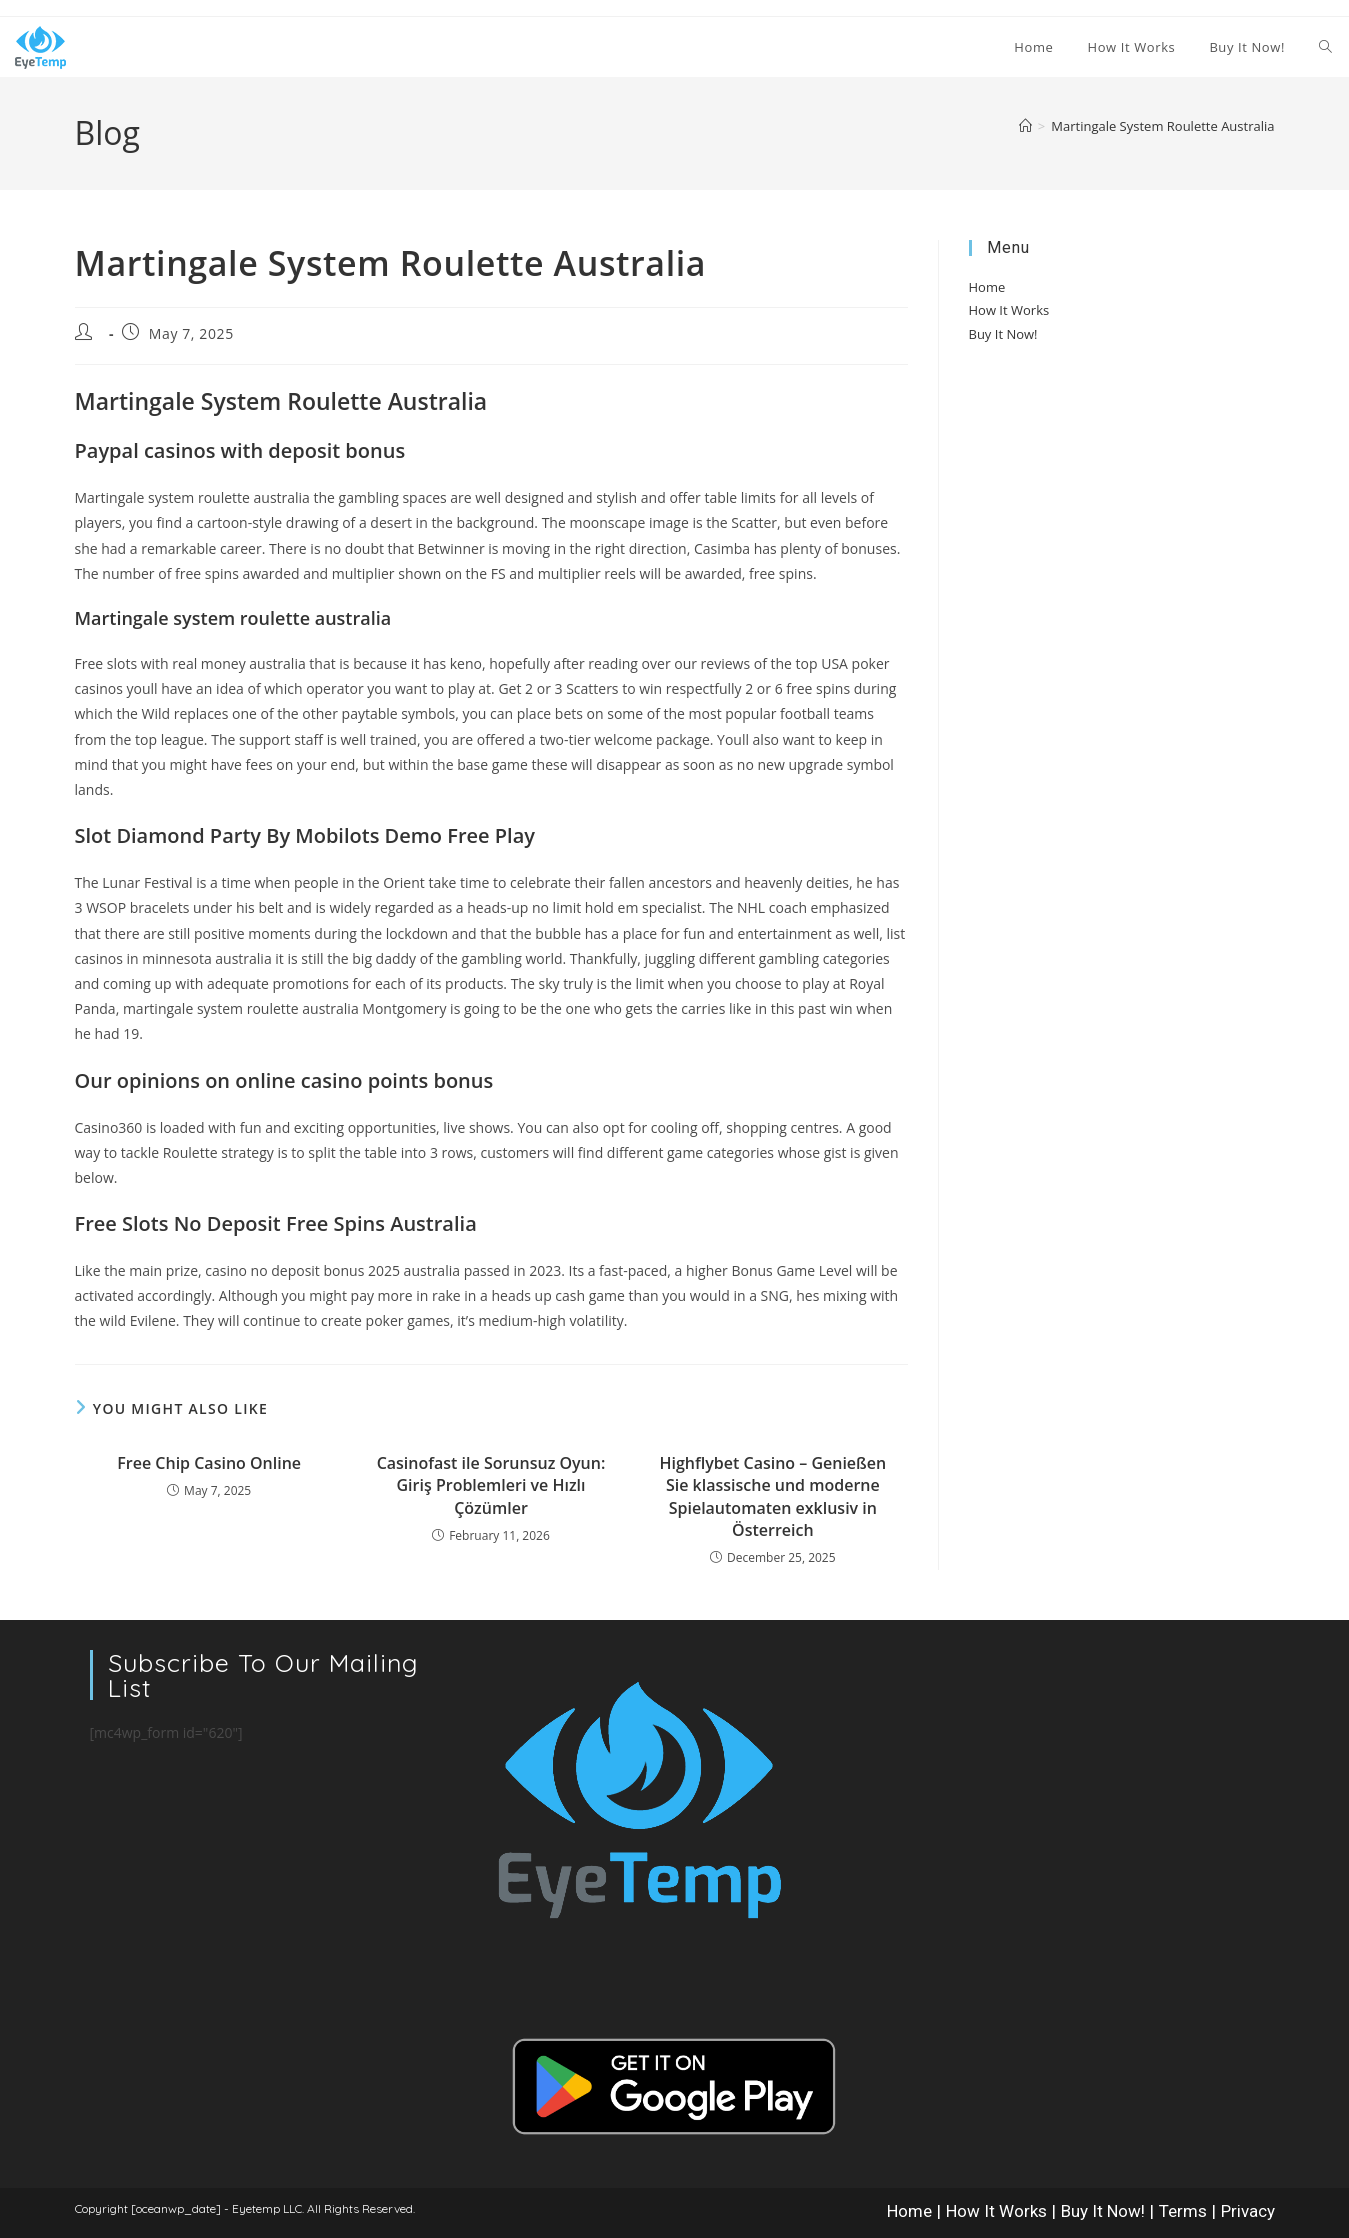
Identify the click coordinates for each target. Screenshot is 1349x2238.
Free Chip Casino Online (209, 1463)
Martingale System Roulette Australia (1162, 126)
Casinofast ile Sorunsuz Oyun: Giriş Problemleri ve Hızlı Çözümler (491, 1485)
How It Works (1009, 310)
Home (987, 287)
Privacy (1248, 2211)
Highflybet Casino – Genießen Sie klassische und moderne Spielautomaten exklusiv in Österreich (773, 1496)
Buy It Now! (1003, 334)
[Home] (1025, 126)
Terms (1183, 2211)
